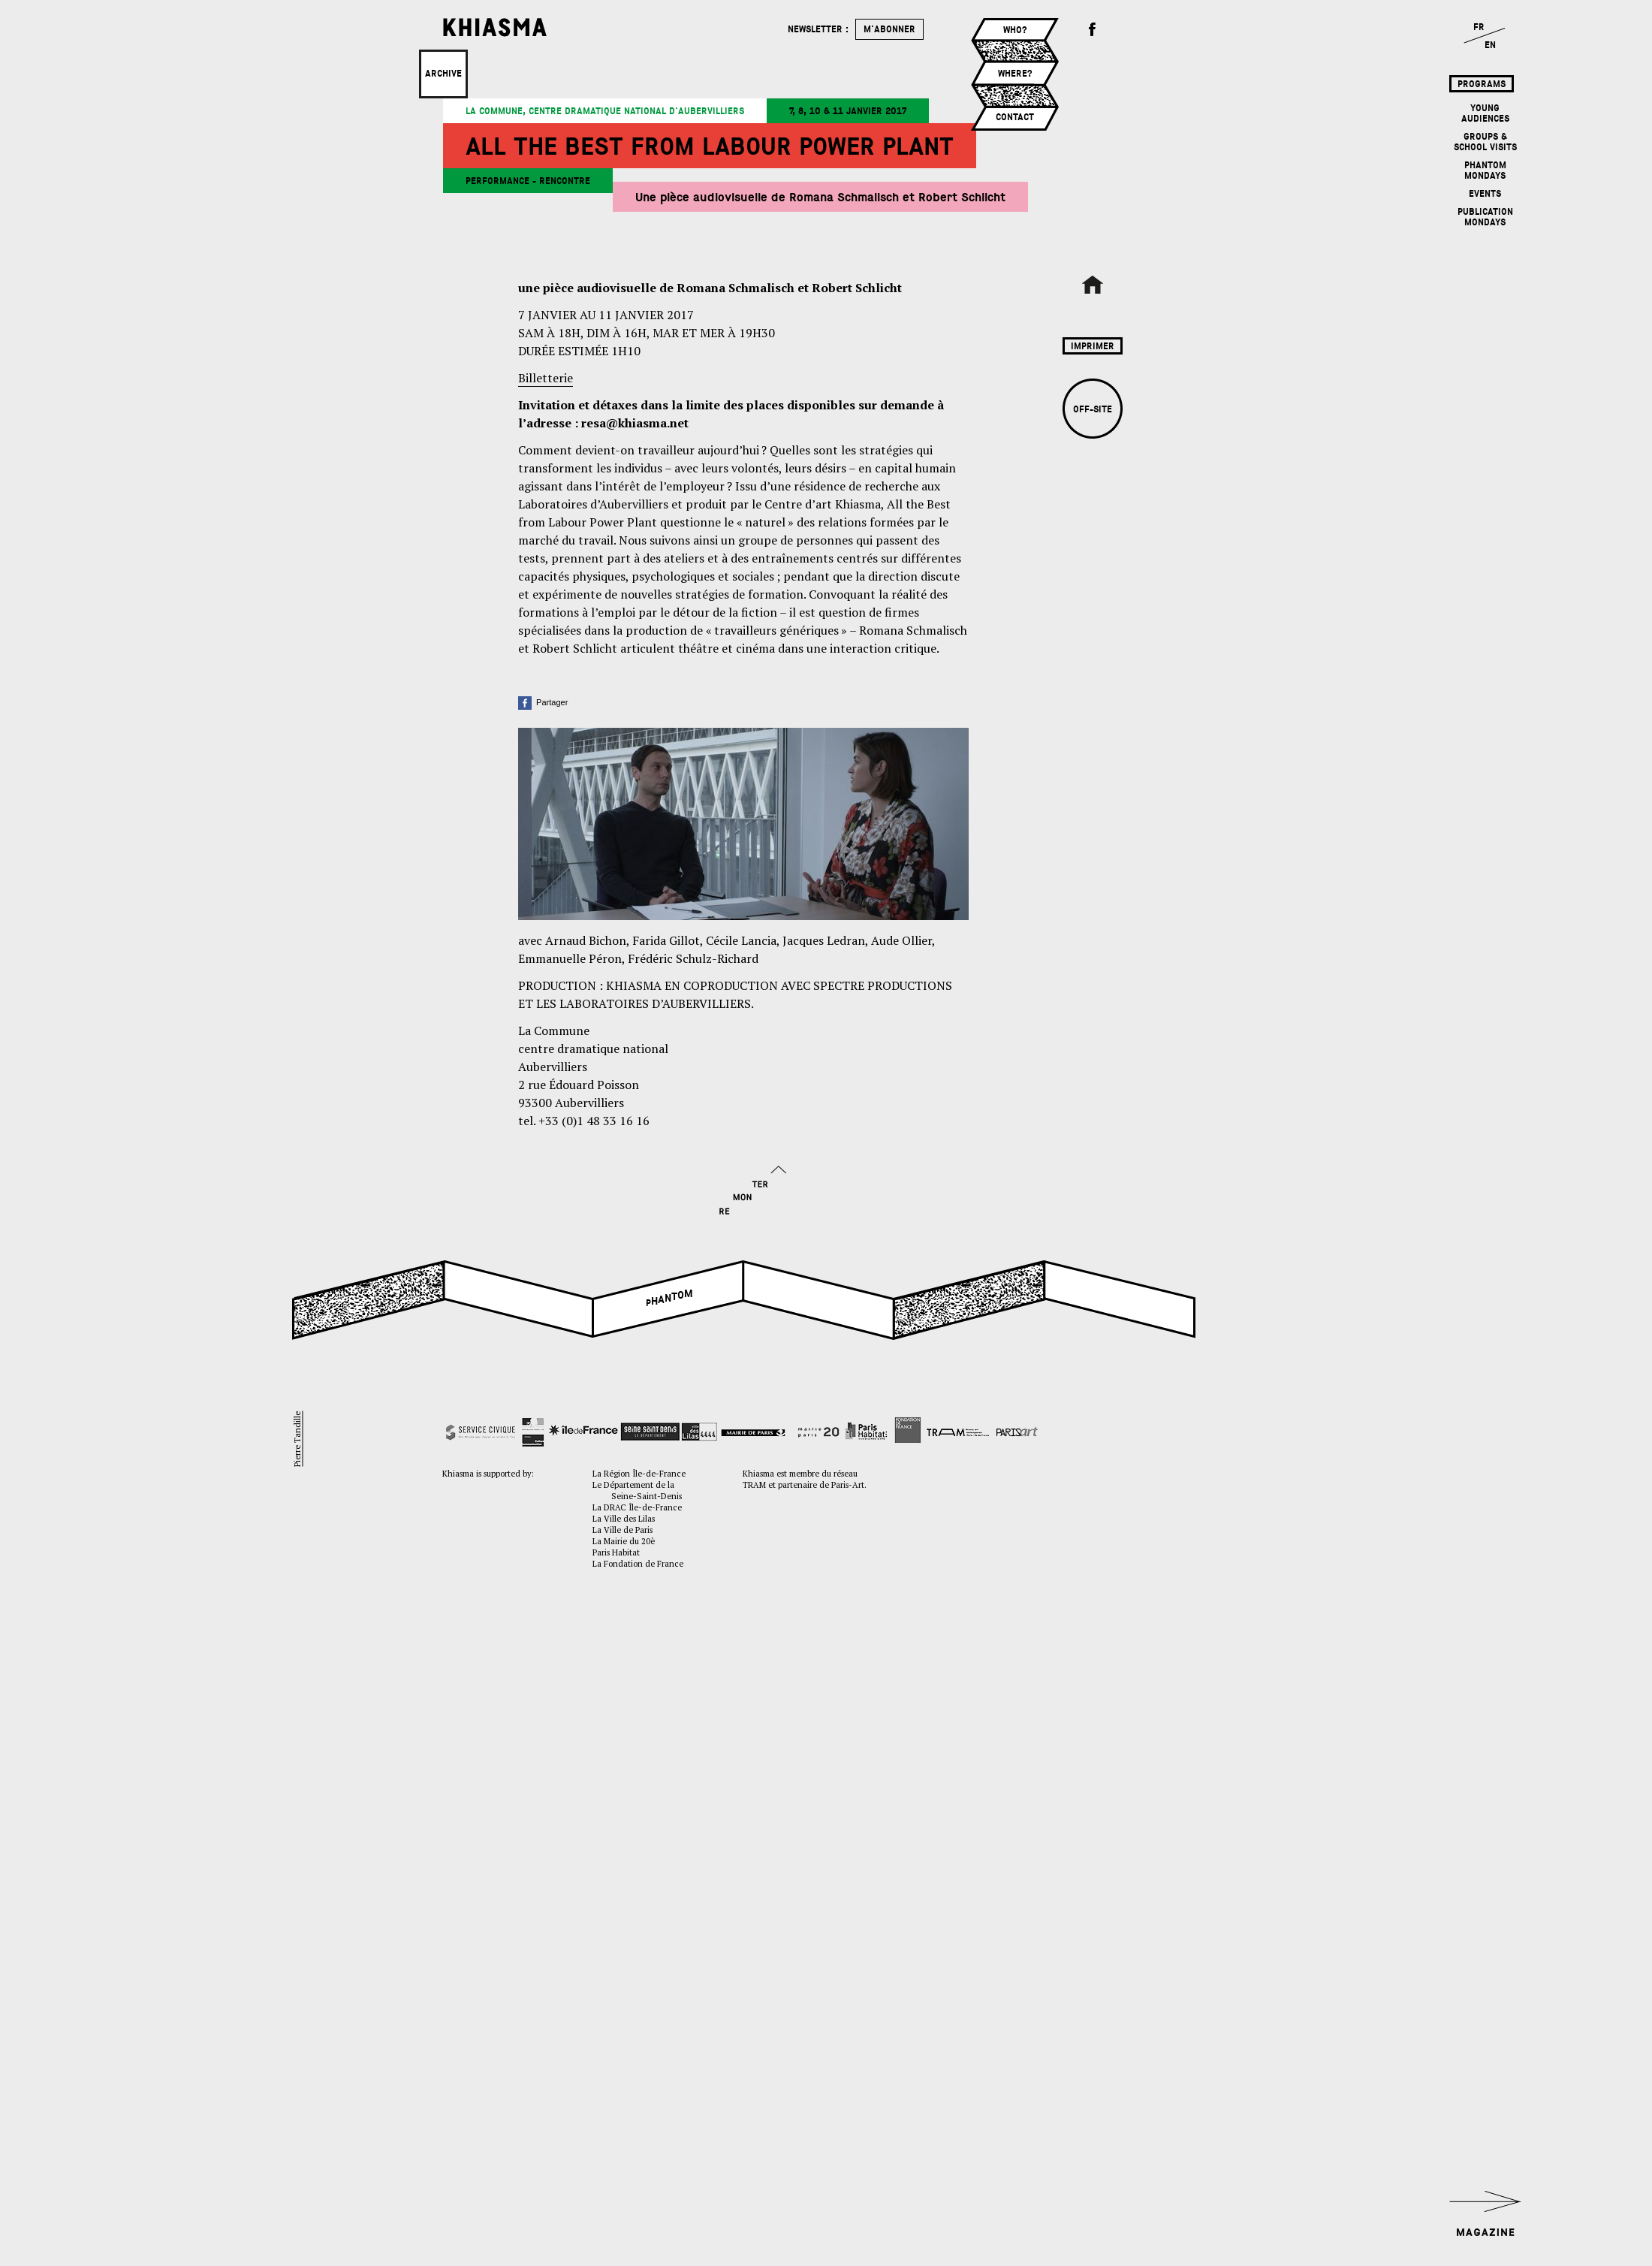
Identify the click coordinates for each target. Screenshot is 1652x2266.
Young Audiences (1485, 113)
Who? (1015, 30)
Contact (1015, 117)
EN (1490, 45)
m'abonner (889, 29)
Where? (1015, 74)
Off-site (1092, 409)
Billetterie (545, 378)
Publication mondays (1485, 217)
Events (1485, 194)
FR (1479, 27)
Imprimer (1092, 346)
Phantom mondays (1485, 170)
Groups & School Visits (1485, 142)
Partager (543, 702)
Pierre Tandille (296, 1438)
